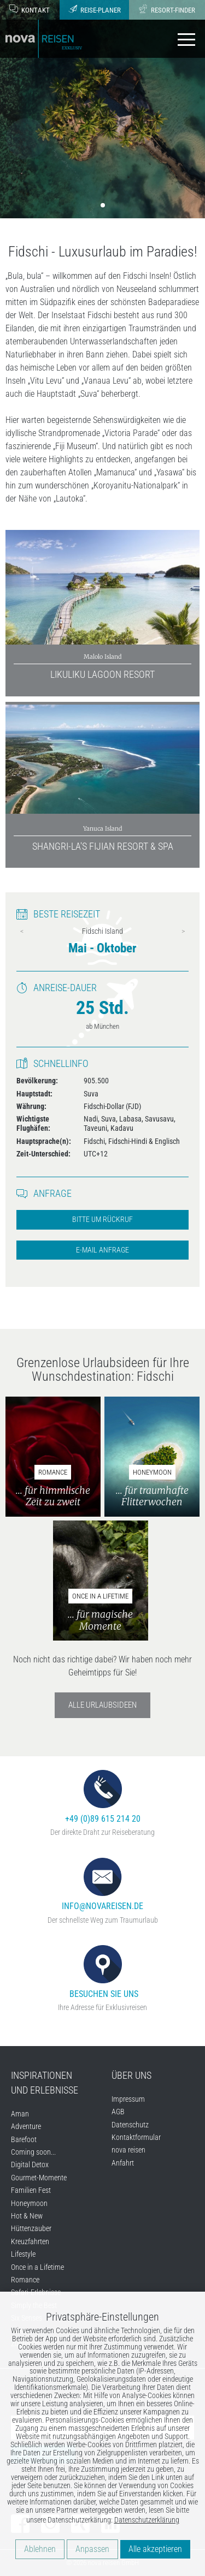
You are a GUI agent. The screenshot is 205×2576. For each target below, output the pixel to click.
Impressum (128, 2099)
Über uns (131, 2075)
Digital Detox (30, 2164)
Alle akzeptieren (155, 2549)
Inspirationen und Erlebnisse (44, 2083)
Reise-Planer (94, 9)
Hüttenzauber (31, 2228)
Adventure (26, 2126)
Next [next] (183, 931)
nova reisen (128, 2149)
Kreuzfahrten (30, 2241)
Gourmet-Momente (39, 2177)
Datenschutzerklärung (146, 2519)
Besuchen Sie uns (102, 1972)
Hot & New (27, 2215)
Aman (20, 2113)
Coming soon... (33, 2152)
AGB (118, 2111)
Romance (25, 2279)
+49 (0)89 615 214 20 (102, 1797)
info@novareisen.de (102, 1885)
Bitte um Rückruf (102, 1219)
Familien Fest (31, 2190)
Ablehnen (40, 2549)
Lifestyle (23, 2254)
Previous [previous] (21, 931)
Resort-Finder (167, 9)
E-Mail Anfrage (102, 1250)
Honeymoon (29, 2203)
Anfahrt (123, 2162)
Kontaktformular (136, 2137)
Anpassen (92, 2549)
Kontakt (29, 9)
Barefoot (24, 2139)
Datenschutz (130, 2124)
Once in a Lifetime (37, 2267)
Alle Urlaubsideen (102, 1705)
